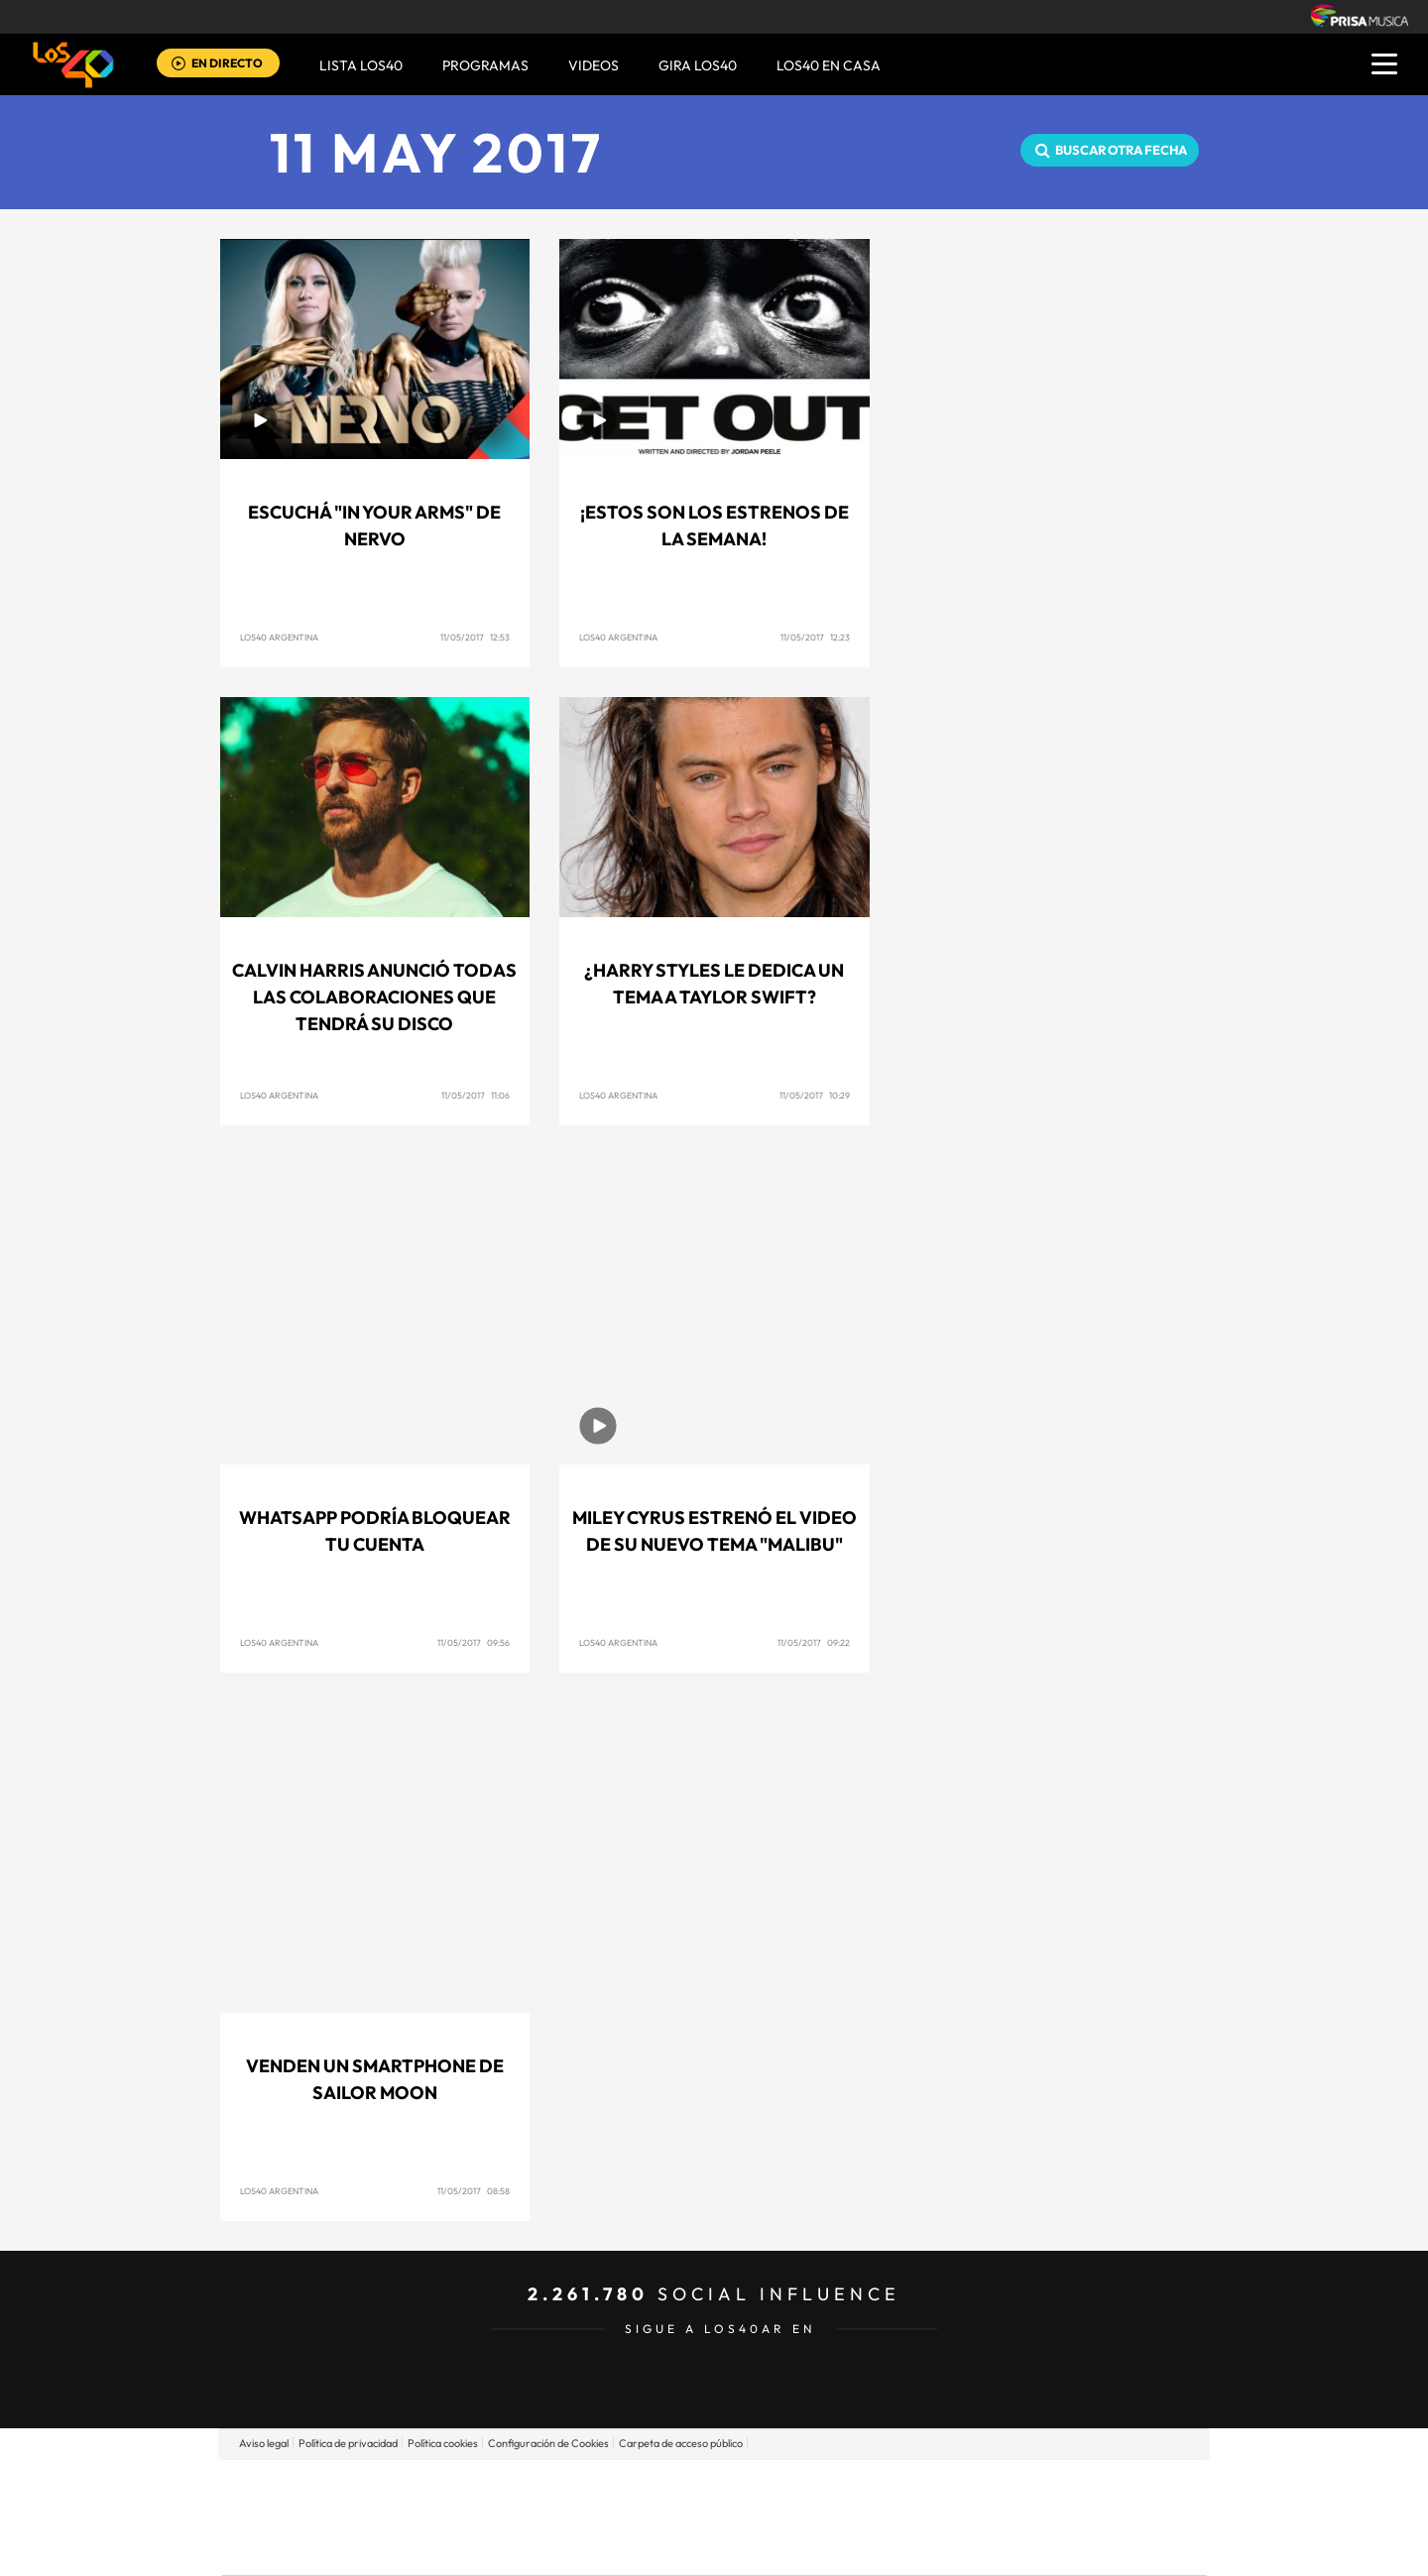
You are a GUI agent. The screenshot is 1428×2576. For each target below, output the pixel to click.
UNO (624, 2517)
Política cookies (443, 2443)
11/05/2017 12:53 (475, 637)
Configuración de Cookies (548, 2443)
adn (994, 2487)
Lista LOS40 (361, 65)
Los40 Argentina (279, 637)
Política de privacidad (348, 2443)
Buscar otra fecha (1121, 150)
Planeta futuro (978, 2517)
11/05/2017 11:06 (475, 1095)
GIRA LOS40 (697, 65)
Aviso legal (264, 2443)
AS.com (928, 2487)
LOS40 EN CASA (828, 65)
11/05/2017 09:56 (473, 1642)
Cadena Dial (832, 2517)
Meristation (1021, 2546)
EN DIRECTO (227, 63)
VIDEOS (593, 65)
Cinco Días (756, 2517)
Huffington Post (513, 2517)
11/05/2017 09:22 (813, 1642)
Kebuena (1049, 2517)
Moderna (573, 2546)
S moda (838, 2546)
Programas (485, 65)
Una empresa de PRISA (311, 2503)
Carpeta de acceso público (681, 2443)
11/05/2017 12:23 (815, 637)
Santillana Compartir (780, 2487)
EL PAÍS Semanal (905, 2517)
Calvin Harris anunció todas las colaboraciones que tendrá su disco (374, 997)
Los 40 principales (582, 2487)
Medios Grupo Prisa (311, 2551)
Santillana (675, 2487)
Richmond (475, 2546)
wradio (680, 2517)
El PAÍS (487, 2487)
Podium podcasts (670, 2546)
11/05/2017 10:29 (814, 1095)
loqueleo (926, 2546)
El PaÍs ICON (755, 2546)
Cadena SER (865, 2487)
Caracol (1067, 2487)
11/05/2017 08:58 (473, 2190)
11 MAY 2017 (437, 152)
